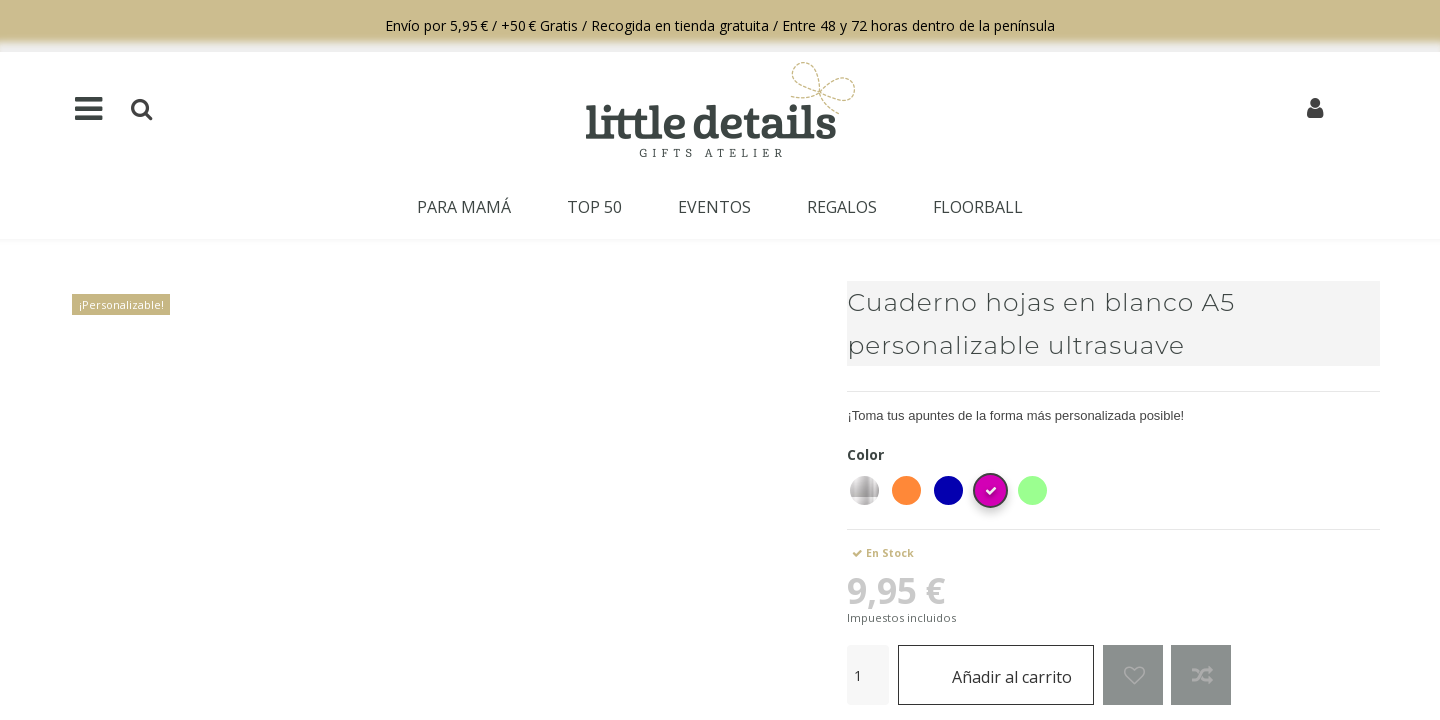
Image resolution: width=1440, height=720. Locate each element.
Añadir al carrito (996, 674)
